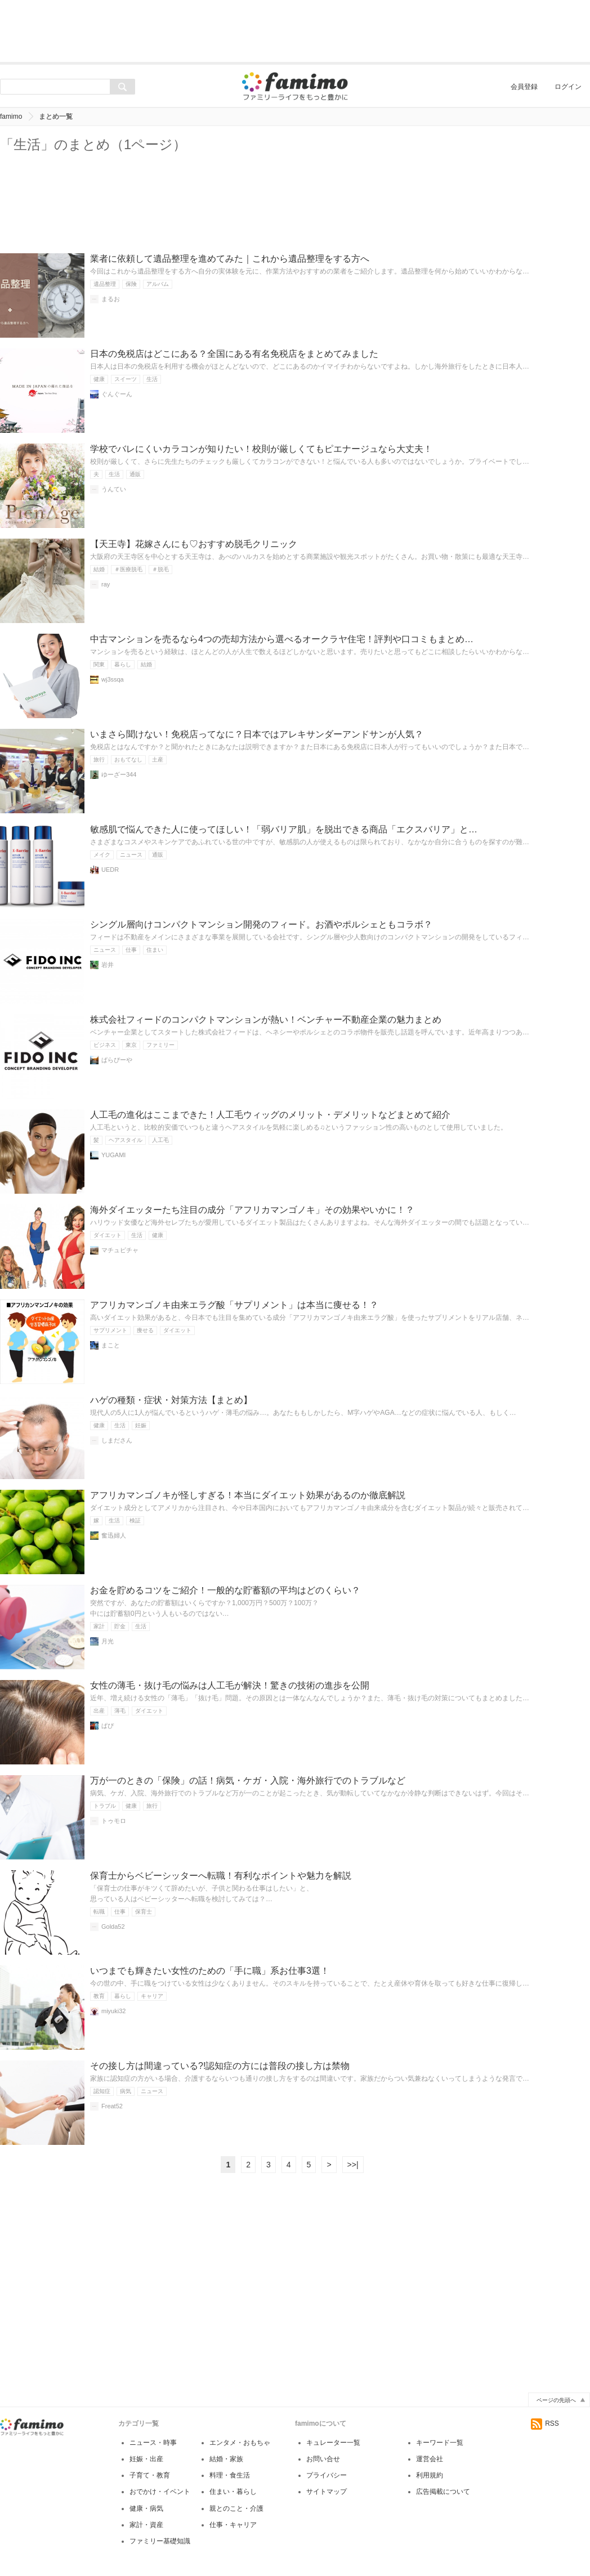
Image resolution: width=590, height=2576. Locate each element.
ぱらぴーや (116, 1059)
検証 (135, 1520)
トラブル (104, 1806)
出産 (99, 1711)
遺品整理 (104, 284)
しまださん (116, 1440)
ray (105, 584)
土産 (157, 759)
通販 (135, 474)
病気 (125, 2091)
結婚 (99, 569)
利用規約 (429, 2475)
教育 (99, 1996)
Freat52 (112, 2106)
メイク (101, 855)
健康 (99, 379)
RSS (545, 2423)
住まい (154, 950)
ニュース (131, 855)
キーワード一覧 (439, 2443)
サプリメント (110, 1330)
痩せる (145, 1330)
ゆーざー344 (118, 774)
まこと (110, 1345)
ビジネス (104, 1045)
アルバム (157, 284)
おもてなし (128, 759)
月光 (107, 1641)
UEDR (110, 869)
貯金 (120, 1626)
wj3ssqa (112, 679)
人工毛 (160, 1140)
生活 (152, 379)
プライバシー (326, 2475)
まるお (110, 298)
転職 (99, 1912)
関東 (99, 664)
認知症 (101, 2091)
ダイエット (107, 1235)
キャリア (152, 1996)
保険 (131, 284)
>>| (353, 2164)
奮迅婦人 (113, 1535)
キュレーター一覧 (333, 2443)
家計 (99, 1626)
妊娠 (140, 1425)
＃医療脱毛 (128, 569)
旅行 (99, 759)
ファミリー (160, 1045)
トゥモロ (113, 1820)
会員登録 (524, 87)
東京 (131, 1045)
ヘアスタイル (125, 1140)
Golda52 (113, 1926)
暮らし (122, 664)
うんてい (113, 489)
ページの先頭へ (556, 2400)
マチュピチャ (119, 1250)
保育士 (143, 1912)
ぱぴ (107, 1725)
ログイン (568, 87)
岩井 (107, 964)
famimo (11, 116)
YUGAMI (113, 1155)
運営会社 (429, 2459)
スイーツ (125, 379)
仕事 (131, 950)
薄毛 (120, 1711)
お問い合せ (323, 2459)
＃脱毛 (160, 569)
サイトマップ (326, 2492)
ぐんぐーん (116, 394)
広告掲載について (443, 2492)
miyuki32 (113, 2011)
